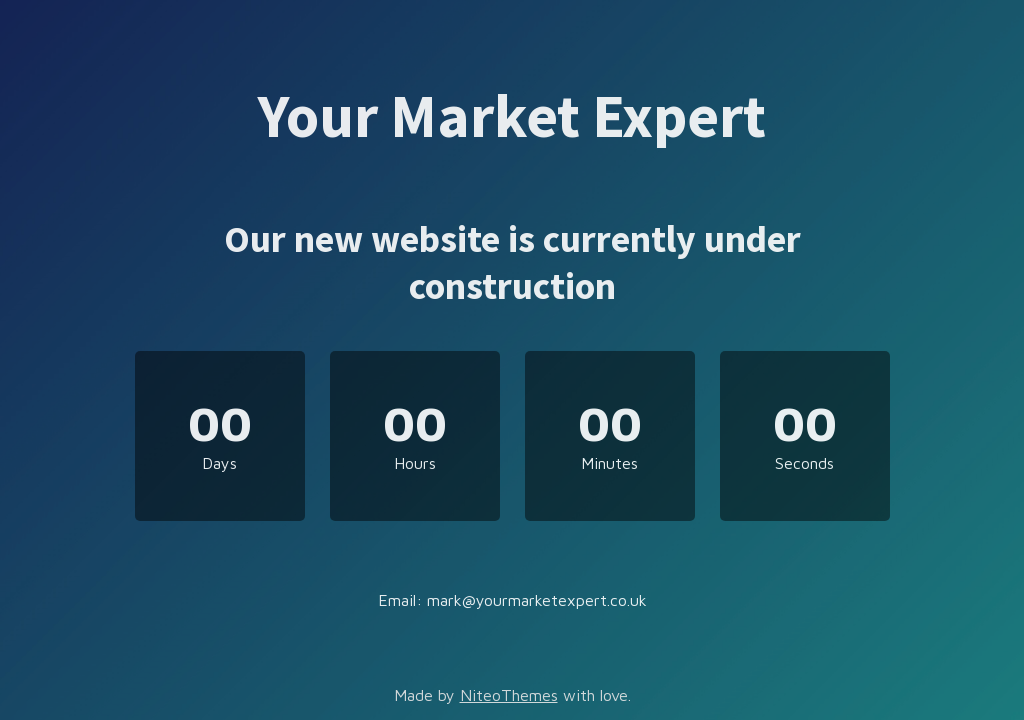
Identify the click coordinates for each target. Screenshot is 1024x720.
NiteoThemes (509, 695)
